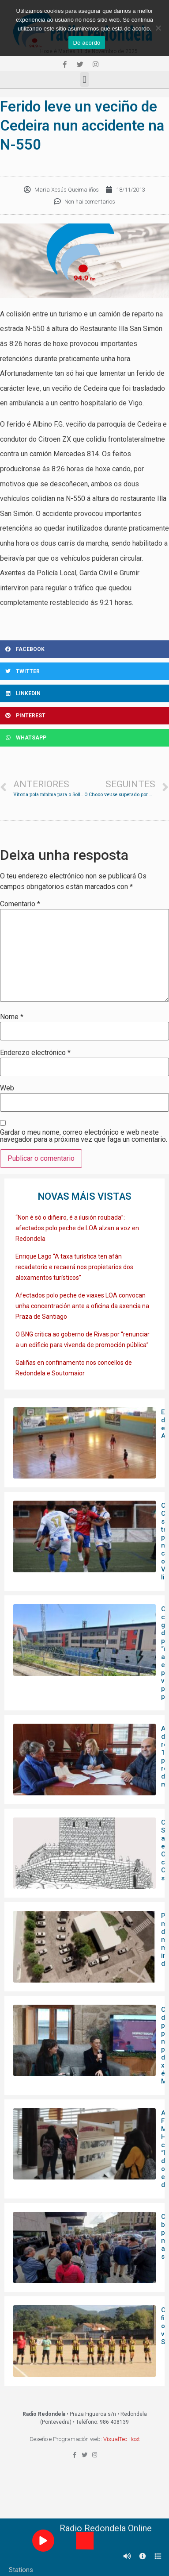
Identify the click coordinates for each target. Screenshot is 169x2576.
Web (7, 1088)
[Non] (158, 27)
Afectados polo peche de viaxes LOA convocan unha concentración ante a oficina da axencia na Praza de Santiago (82, 1306)
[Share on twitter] (84, 671)
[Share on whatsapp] (84, 738)
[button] (84, 79)
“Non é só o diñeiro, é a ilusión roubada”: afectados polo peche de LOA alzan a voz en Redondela (77, 1228)
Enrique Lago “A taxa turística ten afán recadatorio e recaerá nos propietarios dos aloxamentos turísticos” (74, 1267)
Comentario (20, 904)
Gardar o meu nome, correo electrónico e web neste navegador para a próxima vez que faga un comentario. (83, 1136)
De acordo (86, 42)
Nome (11, 1016)
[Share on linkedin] (84, 693)
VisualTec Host (121, 2439)
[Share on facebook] (84, 649)
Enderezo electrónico (35, 1052)
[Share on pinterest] (84, 715)
